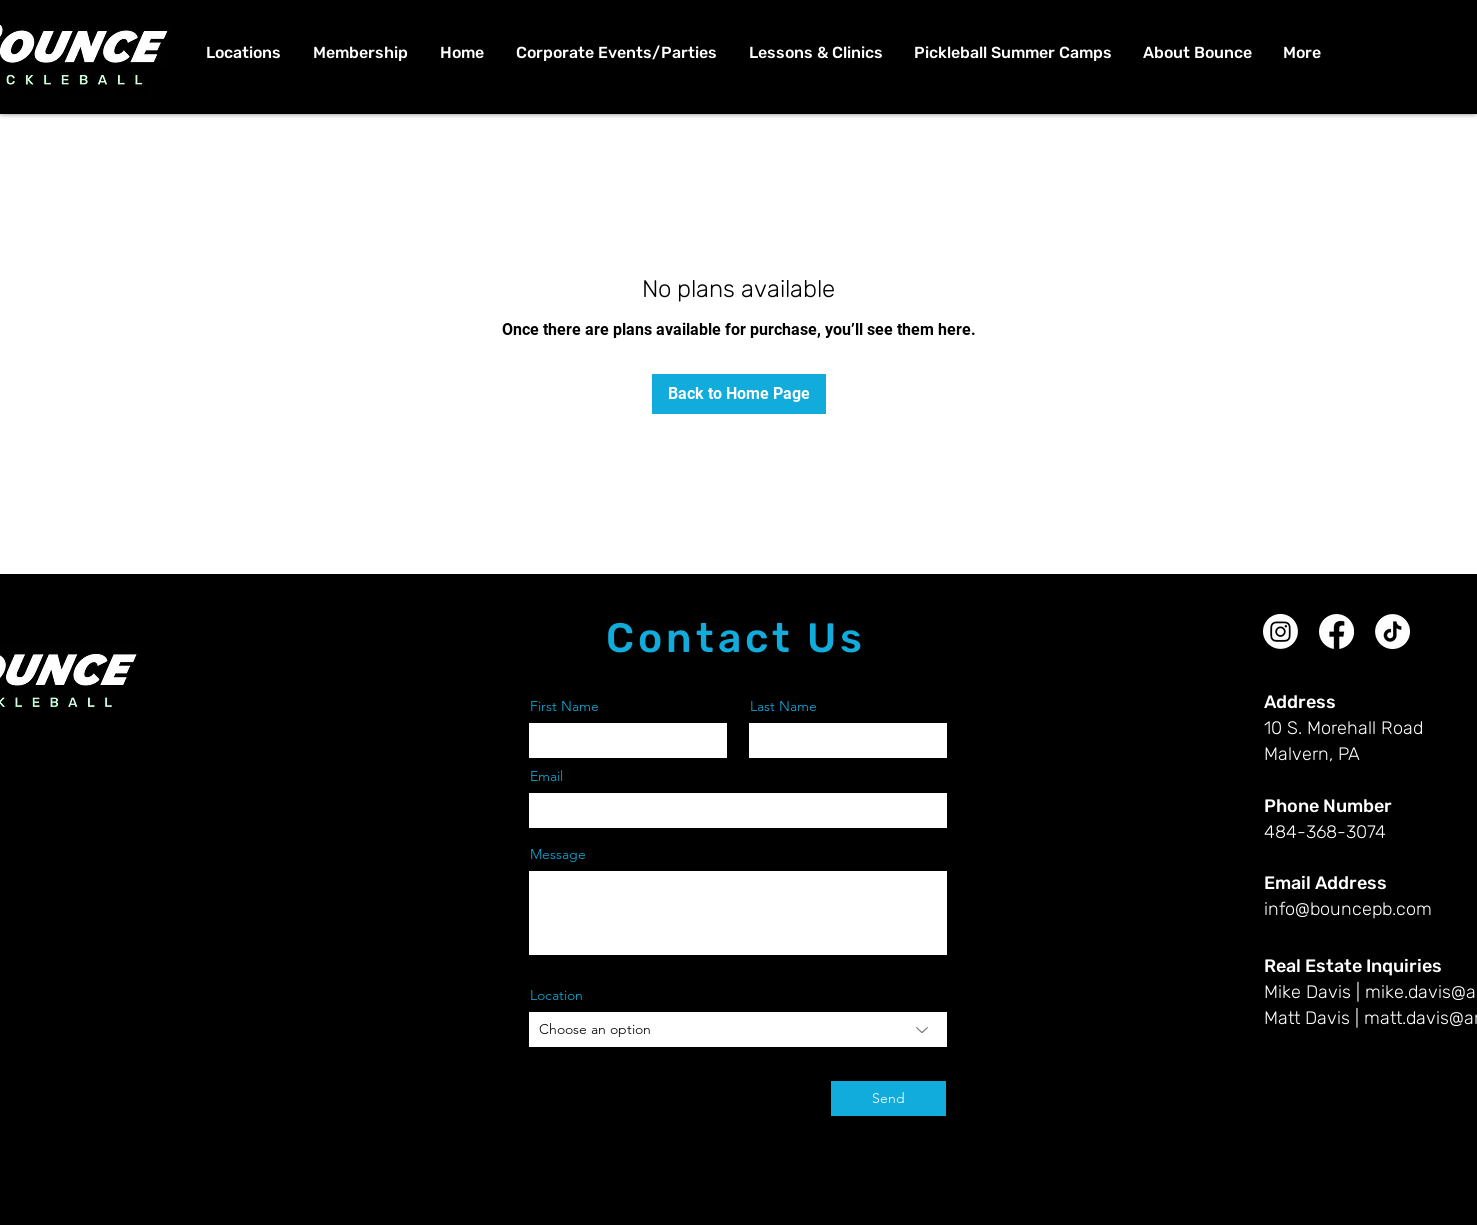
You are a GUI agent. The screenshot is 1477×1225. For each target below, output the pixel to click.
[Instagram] (1280, 631)
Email (546, 776)
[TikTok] (1392, 631)
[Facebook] (1336, 631)
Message (558, 854)
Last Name (783, 706)
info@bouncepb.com (1348, 909)
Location (556, 995)
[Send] (888, 1098)
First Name (564, 706)
